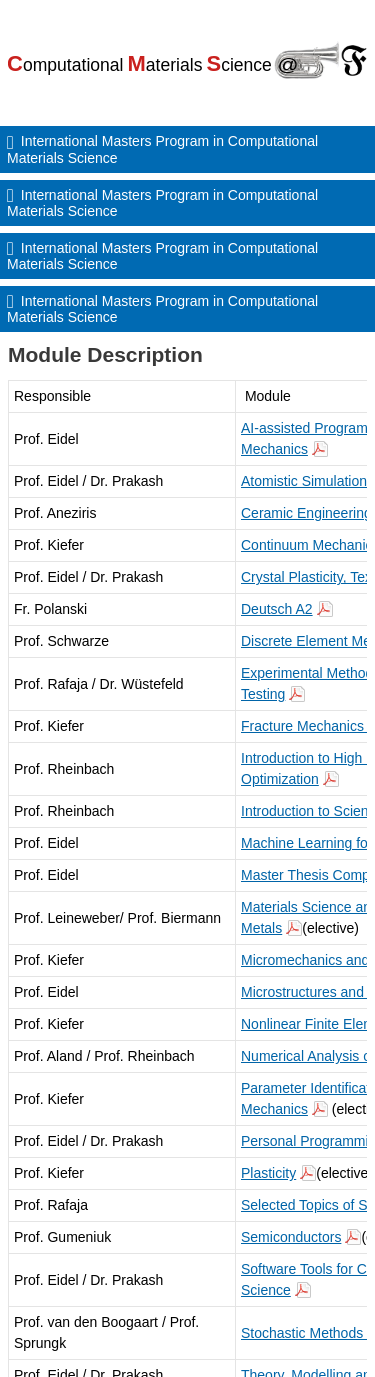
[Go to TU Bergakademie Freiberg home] (187, 59)
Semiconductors (291, 1237)
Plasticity (268, 1173)
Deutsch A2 (277, 609)
